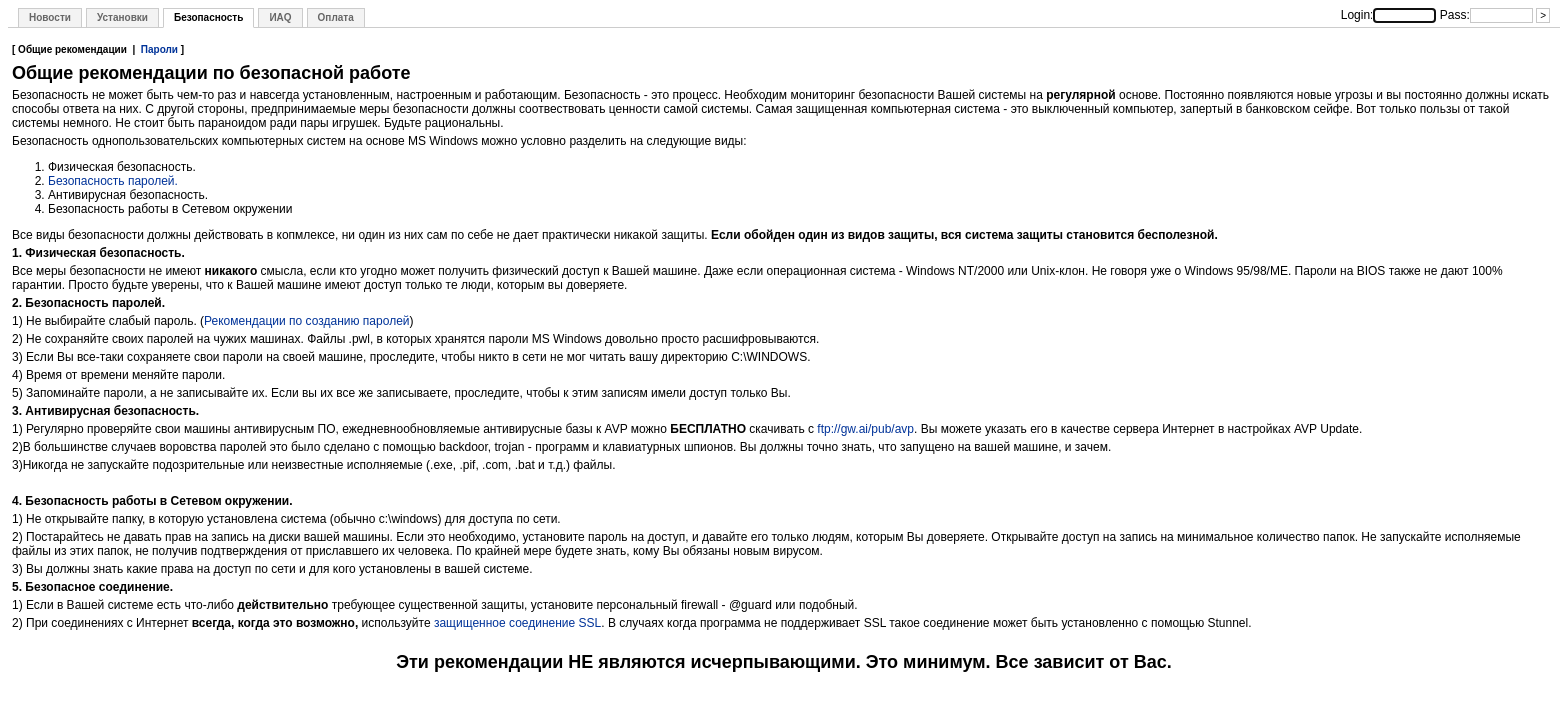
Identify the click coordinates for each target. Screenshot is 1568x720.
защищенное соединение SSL (517, 623)
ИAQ (280, 17)
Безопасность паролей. (113, 181)
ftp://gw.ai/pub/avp (865, 429)
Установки (122, 17)
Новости (50, 17)
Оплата (336, 17)
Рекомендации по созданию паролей (306, 321)
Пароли (159, 49)
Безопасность (208, 17)
